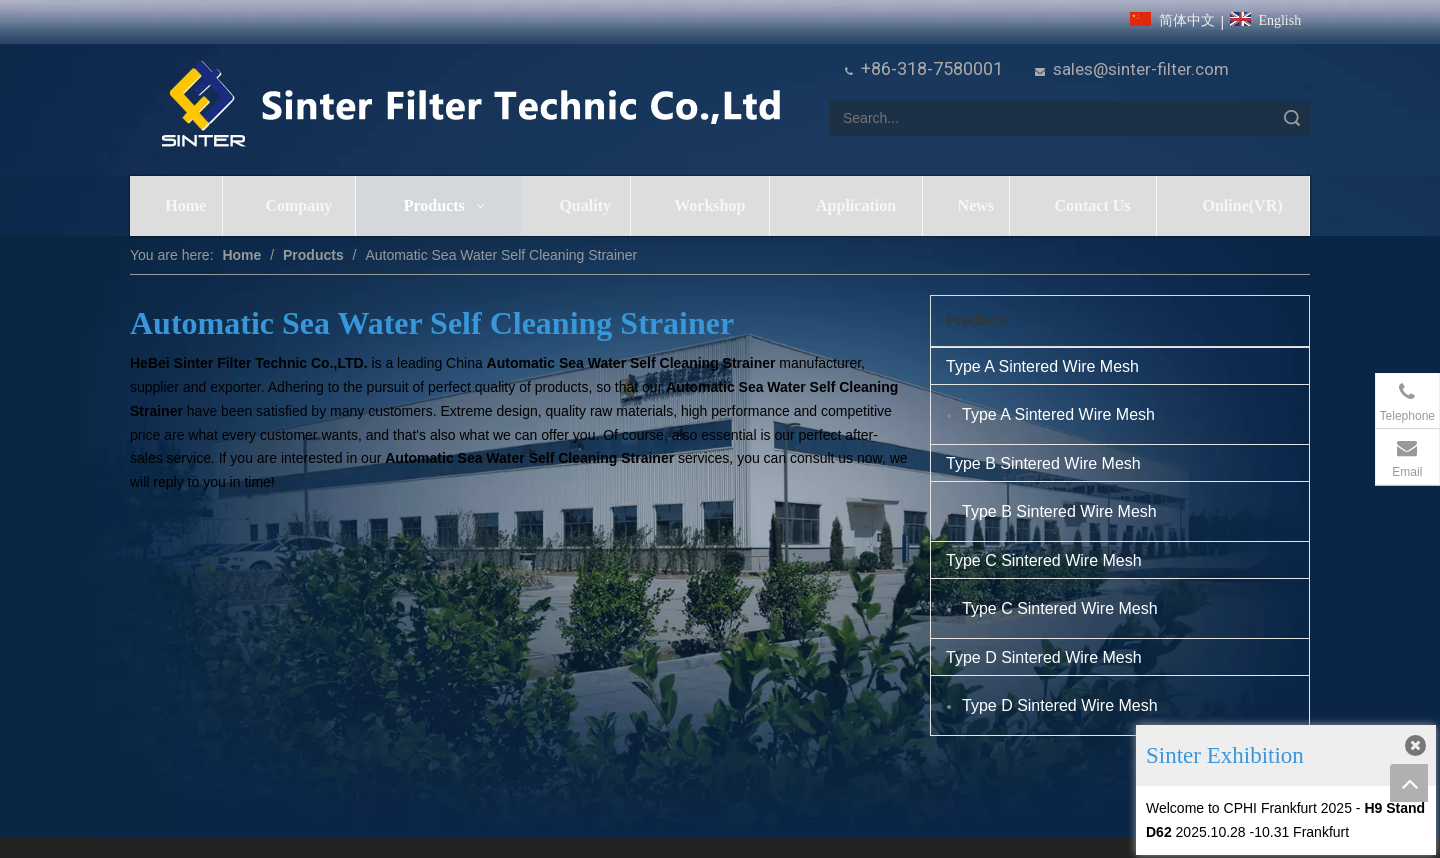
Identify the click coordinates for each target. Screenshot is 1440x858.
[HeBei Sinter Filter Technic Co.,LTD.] (470, 105)
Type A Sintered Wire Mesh (1042, 366)
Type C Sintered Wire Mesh (1044, 560)
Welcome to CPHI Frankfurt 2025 (1249, 808)
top (1409, 783)
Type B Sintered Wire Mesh (1043, 463)
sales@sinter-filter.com (1141, 69)
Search (1292, 118)
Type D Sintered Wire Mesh (1044, 657)
